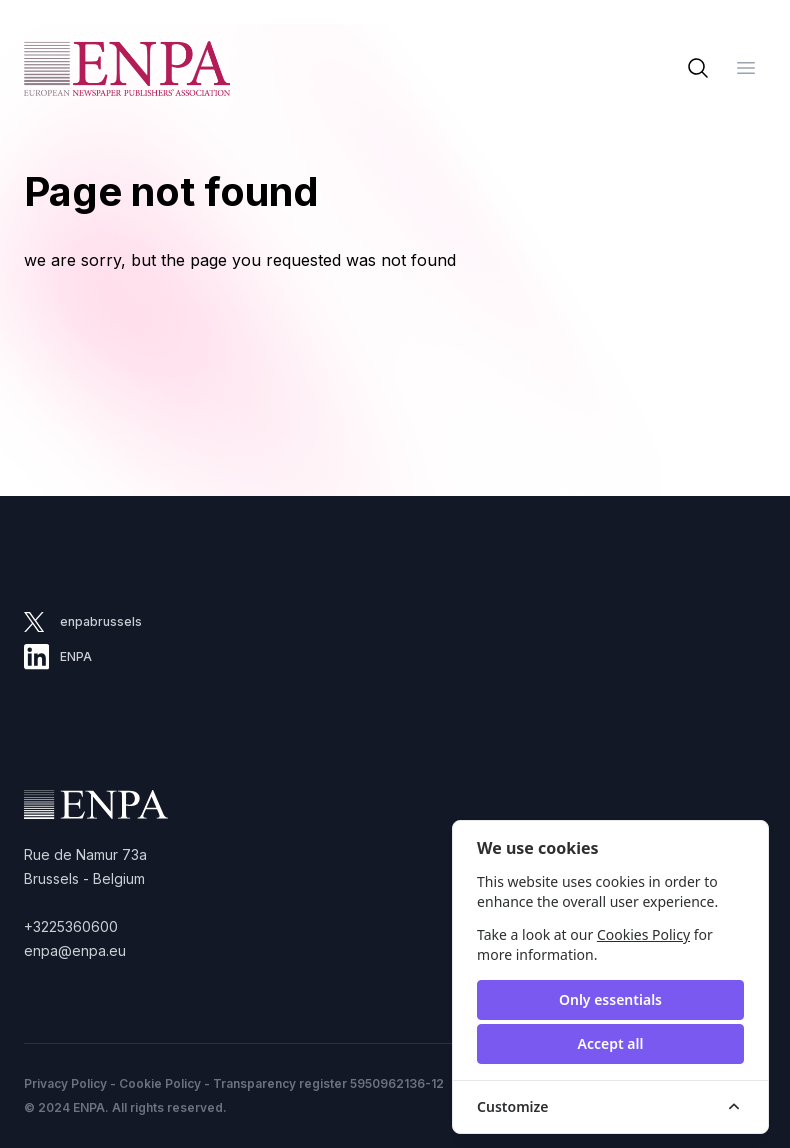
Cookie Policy (160, 1083)
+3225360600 (71, 926)
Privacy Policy (65, 1083)
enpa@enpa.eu (75, 950)
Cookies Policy (643, 934)
